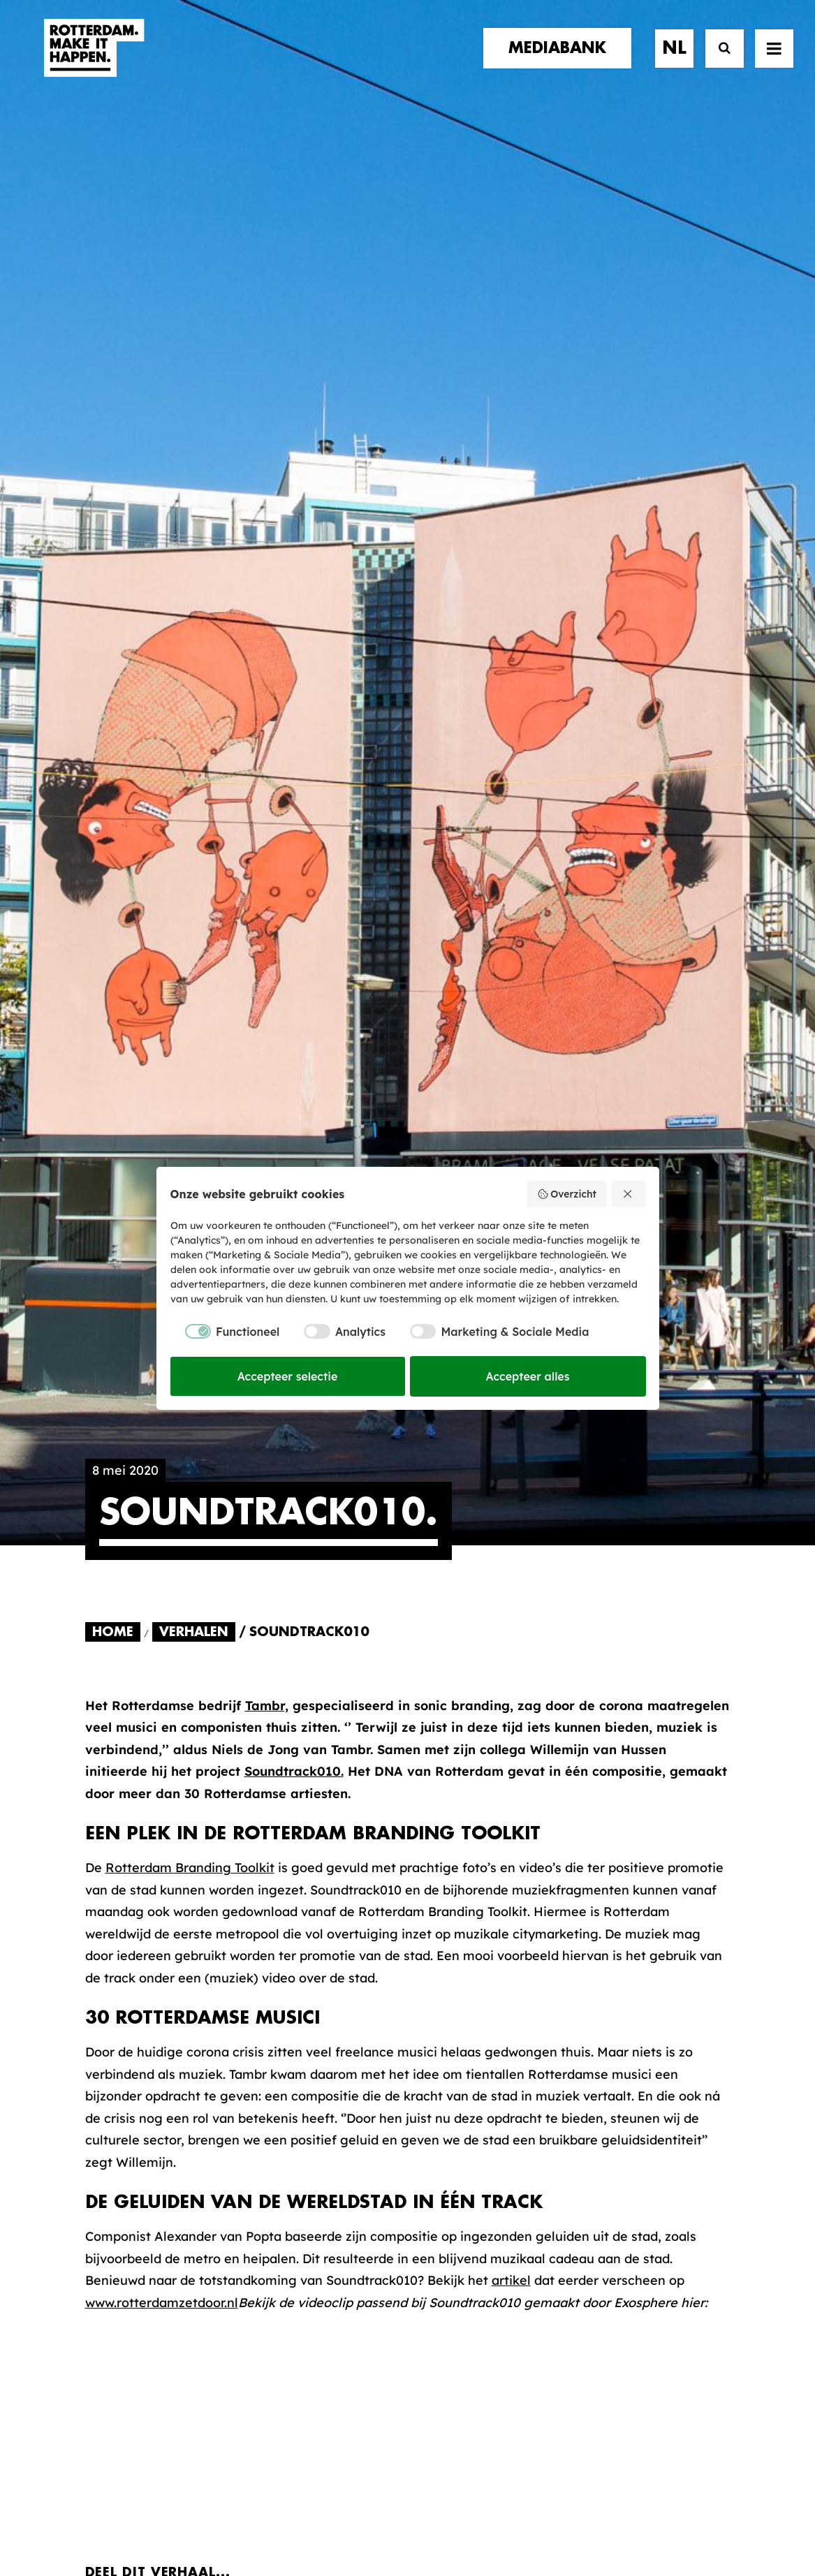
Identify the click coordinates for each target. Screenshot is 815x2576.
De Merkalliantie (309, 2151)
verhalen (117, 2109)
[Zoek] (718, 61)
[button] (90, 2476)
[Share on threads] (181, 1531)
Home (112, 556)
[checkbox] (225, 1331)
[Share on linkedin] (251, 1531)
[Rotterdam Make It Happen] (93, 61)
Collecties (463, 2162)
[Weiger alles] (628, 1194)
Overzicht (566, 1194)
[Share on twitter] (146, 1531)
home (104, 2095)
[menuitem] (562, 61)
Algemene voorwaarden (324, 2517)
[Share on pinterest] (216, 1531)
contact (116, 2166)
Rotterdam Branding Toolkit (189, 791)
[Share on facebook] (111, 1531)
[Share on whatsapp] (286, 1531)
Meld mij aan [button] (659, 2182)
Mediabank (467, 2139)
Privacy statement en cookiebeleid (467, 2517)
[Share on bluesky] (321, 1531)
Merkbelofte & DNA (318, 2173)
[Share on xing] (355, 1531)
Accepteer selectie (287, 1376)
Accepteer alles (528, 1376)
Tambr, (266, 629)
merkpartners (134, 2123)
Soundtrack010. (294, 695)
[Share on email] (390, 1531)
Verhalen (193, 556)
